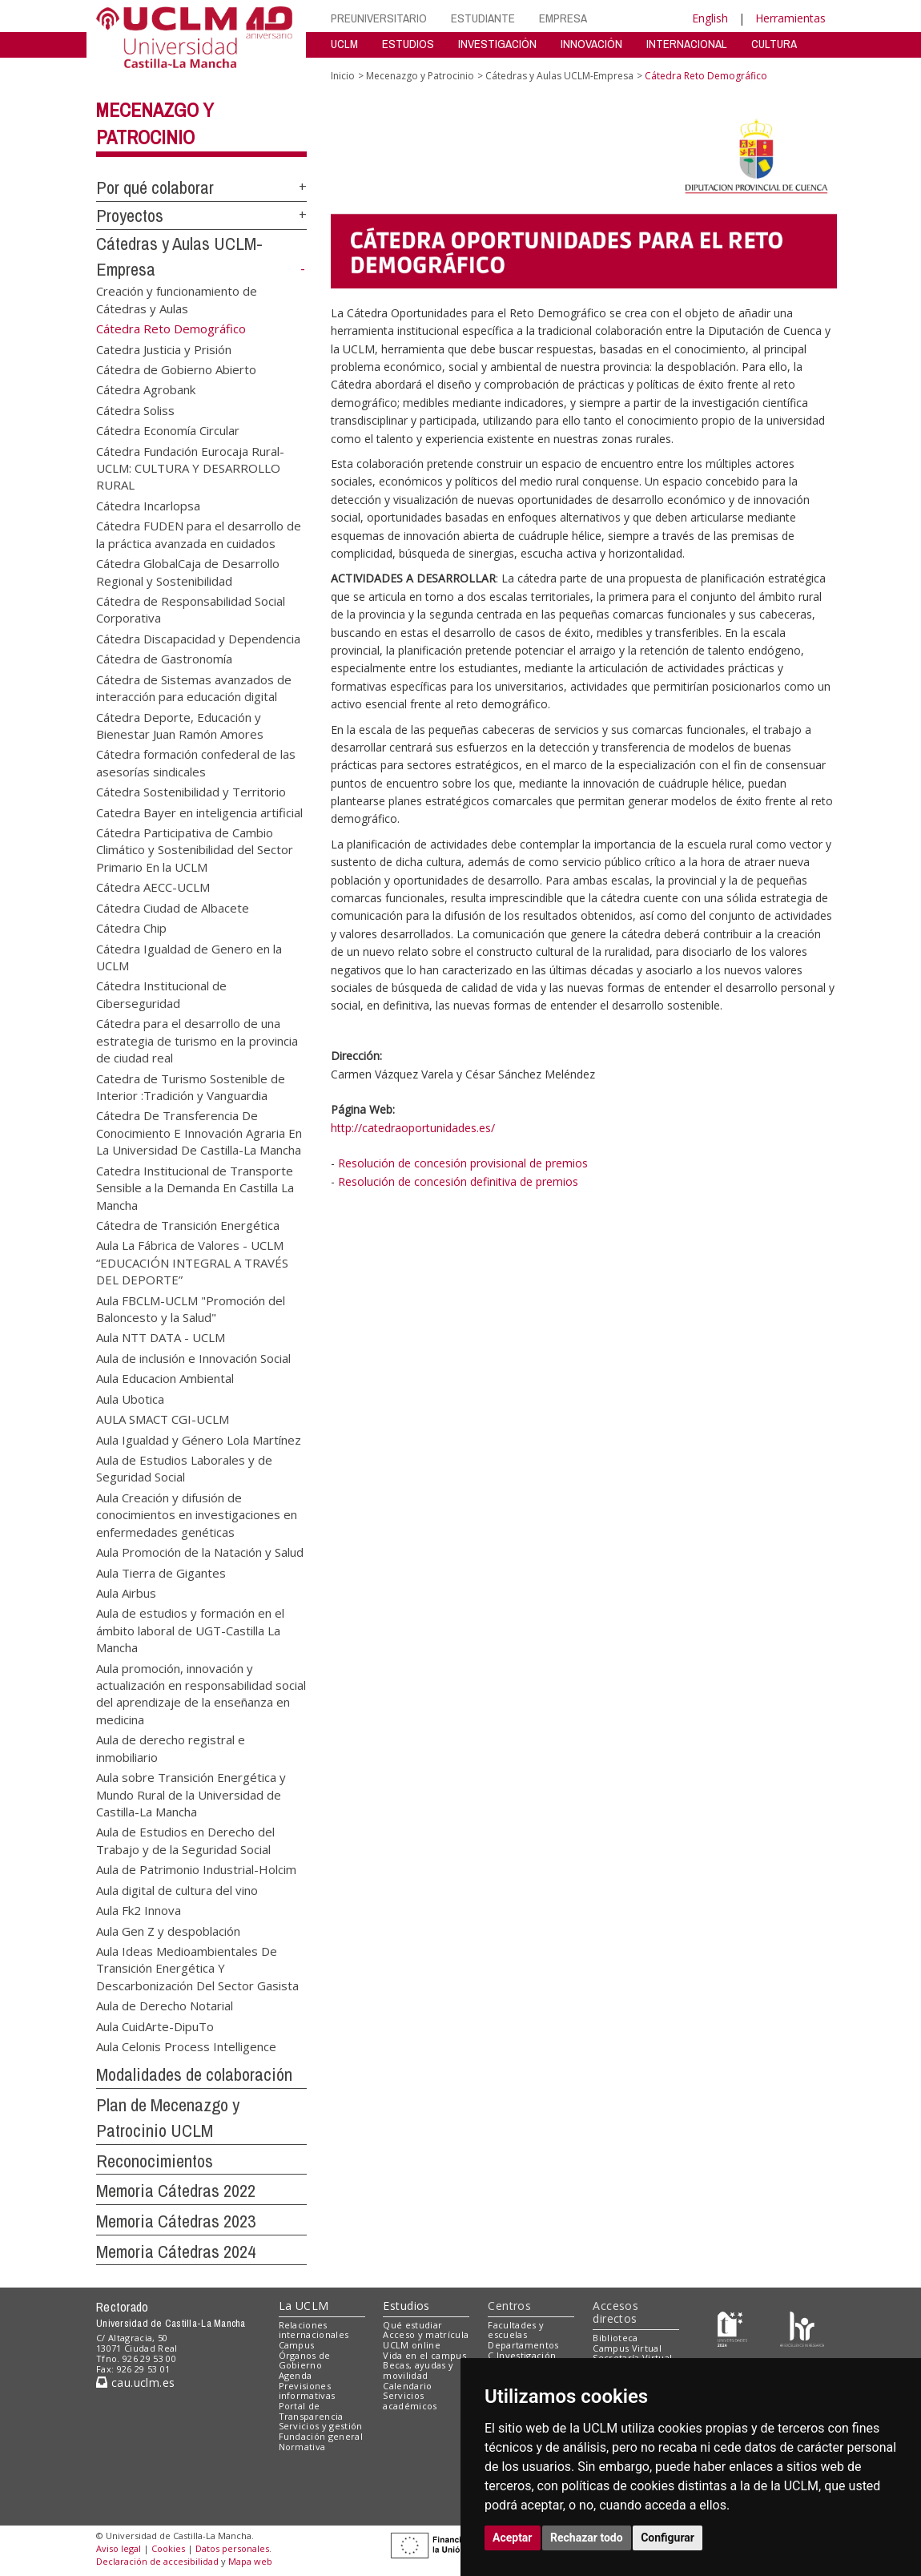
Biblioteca (615, 2338)
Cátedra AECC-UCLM (153, 887)
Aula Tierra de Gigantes (161, 1572)
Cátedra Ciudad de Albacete (172, 907)
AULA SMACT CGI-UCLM (162, 1419)
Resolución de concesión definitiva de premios (458, 1181)
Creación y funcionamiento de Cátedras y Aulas (176, 299)
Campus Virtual (627, 2348)
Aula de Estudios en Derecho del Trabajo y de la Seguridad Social (185, 1840)
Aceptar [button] (513, 2537)
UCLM (344, 43)
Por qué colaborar (155, 187)
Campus (297, 2345)
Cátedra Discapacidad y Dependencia (198, 638)
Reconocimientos (154, 2161)
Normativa (302, 2447)
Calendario (407, 2386)
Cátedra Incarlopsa (148, 505)
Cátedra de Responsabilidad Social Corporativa (190, 609)
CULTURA (774, 43)
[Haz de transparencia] (732, 2328)
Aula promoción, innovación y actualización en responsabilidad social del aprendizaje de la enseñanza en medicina (201, 1693)
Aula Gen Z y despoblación (168, 1930)
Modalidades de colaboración (194, 2074)
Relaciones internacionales (314, 2330)
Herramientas (790, 18)
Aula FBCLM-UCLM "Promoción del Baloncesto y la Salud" (190, 1308)
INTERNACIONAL (686, 43)
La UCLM (304, 2305)
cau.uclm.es (135, 2382)
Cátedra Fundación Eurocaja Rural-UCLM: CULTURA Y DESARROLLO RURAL (190, 467)
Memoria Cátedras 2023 (175, 2221)
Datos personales (232, 2548)
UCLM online (411, 2345)
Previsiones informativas (307, 2391)
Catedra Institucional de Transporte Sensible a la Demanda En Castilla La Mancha (195, 1187)
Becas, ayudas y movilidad (418, 2370)
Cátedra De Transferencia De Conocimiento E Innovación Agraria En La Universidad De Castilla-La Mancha (199, 1132)
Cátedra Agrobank (145, 389)
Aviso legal (118, 2548)
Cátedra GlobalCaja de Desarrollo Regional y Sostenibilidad (188, 571)
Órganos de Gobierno (305, 2360)
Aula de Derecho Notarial (164, 2006)
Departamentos (523, 2345)
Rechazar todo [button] (586, 2537)
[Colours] (802, 2328)
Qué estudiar (412, 2325)
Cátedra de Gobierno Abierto (176, 369)
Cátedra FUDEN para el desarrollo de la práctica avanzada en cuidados (198, 534)
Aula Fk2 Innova (138, 1910)
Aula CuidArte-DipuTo (155, 2026)
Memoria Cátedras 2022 (175, 2191)
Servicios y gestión (321, 2426)
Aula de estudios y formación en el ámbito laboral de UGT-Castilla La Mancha (190, 1630)
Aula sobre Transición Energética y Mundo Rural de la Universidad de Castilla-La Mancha (191, 1794)
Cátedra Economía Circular (167, 430)
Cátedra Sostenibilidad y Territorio (191, 792)
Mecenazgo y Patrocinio (420, 76)
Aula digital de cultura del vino (177, 1889)
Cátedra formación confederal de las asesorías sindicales (196, 762)
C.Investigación (522, 2355)
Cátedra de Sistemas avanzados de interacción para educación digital (194, 687)
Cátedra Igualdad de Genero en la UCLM (189, 956)
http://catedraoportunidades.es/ (413, 1127)
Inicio (343, 76)
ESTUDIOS (408, 43)
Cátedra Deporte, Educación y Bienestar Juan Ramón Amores (179, 724)
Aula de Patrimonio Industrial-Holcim (196, 1869)
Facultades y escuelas (516, 2330)
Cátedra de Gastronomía (164, 659)
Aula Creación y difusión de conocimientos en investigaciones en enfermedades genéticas (196, 1514)
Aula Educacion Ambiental (165, 1378)
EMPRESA (563, 18)
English (710, 18)
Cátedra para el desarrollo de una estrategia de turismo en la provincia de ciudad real (197, 1040)
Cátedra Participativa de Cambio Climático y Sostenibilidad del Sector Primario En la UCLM (194, 849)
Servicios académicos (409, 2400)
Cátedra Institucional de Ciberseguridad (161, 994)
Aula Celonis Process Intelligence (186, 2046)
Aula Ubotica (130, 1398)
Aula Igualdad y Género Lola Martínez (198, 1439)
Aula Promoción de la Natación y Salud (200, 1552)
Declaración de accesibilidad (157, 2561)
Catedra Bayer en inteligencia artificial (199, 812)
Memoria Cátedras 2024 (175, 2251)
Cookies (168, 2548)
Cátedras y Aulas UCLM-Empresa (559, 76)
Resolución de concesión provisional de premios (463, 1163)
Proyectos (129, 216)
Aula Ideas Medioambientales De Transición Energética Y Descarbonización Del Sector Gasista (197, 1967)
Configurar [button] (667, 2537)
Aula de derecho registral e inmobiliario (170, 1747)
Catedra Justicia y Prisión (163, 349)
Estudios (406, 2305)
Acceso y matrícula (426, 2334)
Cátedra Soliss (135, 409)
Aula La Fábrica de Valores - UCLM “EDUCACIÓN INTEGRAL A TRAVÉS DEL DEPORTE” (192, 1262)
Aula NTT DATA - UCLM (160, 1337)
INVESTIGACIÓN (497, 43)
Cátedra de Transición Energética (188, 1224)
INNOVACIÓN (591, 43)
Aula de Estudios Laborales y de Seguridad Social (184, 1467)
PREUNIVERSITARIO (379, 18)
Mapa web (250, 2561)
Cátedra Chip (131, 928)
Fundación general (321, 2436)
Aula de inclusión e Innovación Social (193, 1357)
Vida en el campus (424, 2355)
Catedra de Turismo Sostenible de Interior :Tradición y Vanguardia (190, 1086)
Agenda (295, 2375)
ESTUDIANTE (483, 18)
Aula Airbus (126, 1592)
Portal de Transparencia (311, 2411)
